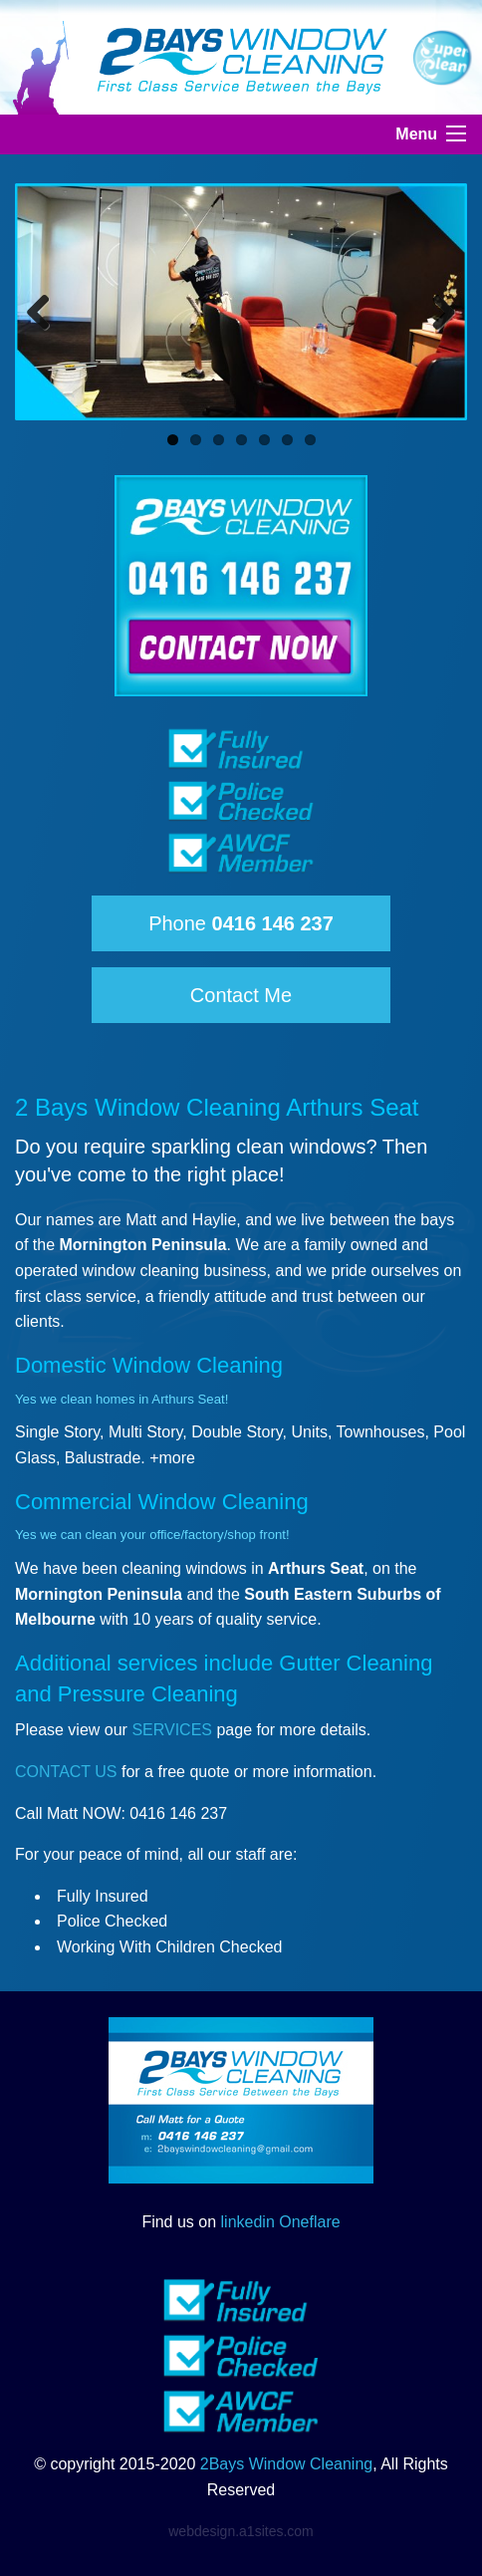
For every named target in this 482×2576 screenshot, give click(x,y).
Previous (46, 307)
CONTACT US (66, 1771)
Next (436, 307)
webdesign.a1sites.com (241, 2531)
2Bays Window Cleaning (286, 2463)
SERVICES (171, 1729)
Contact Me (241, 995)
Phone (241, 923)
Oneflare (309, 2221)
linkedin (248, 2221)
